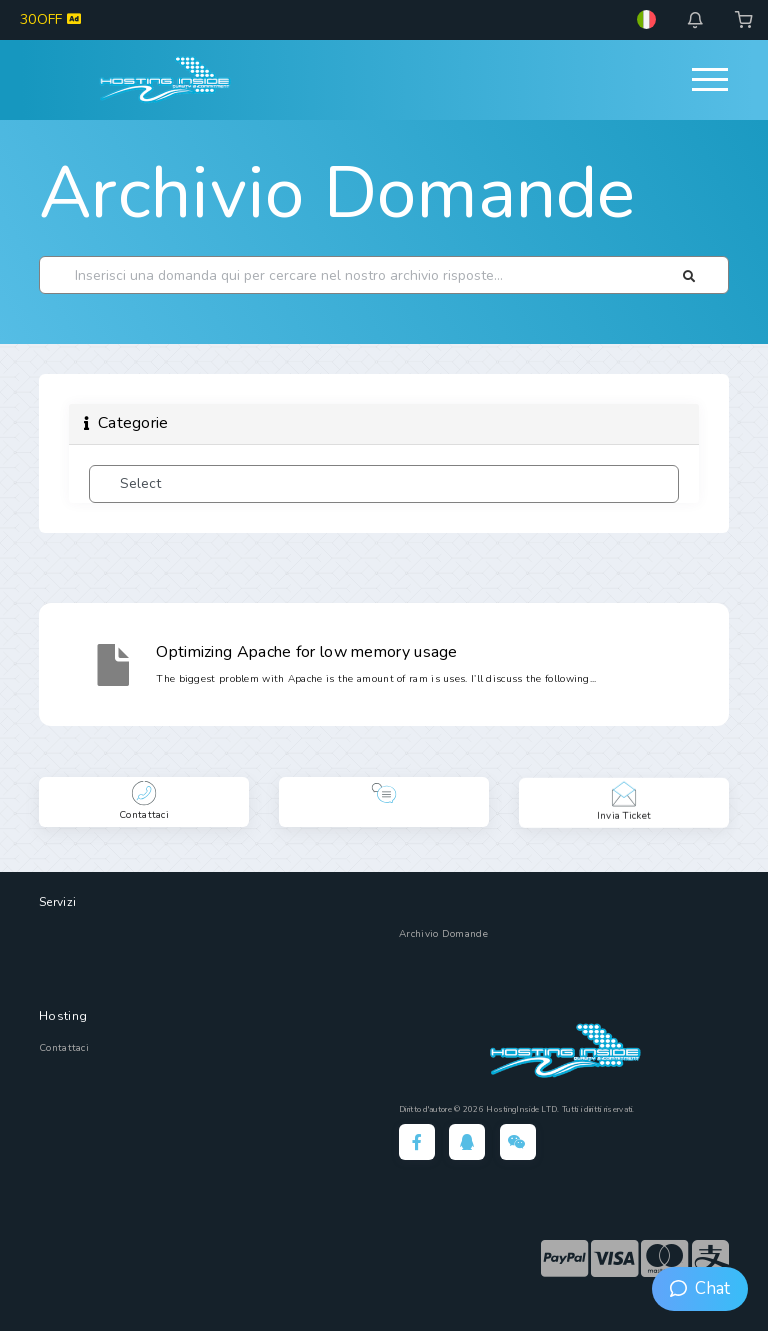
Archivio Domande (337, 193)
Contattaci (64, 1048)
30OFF (50, 19)
